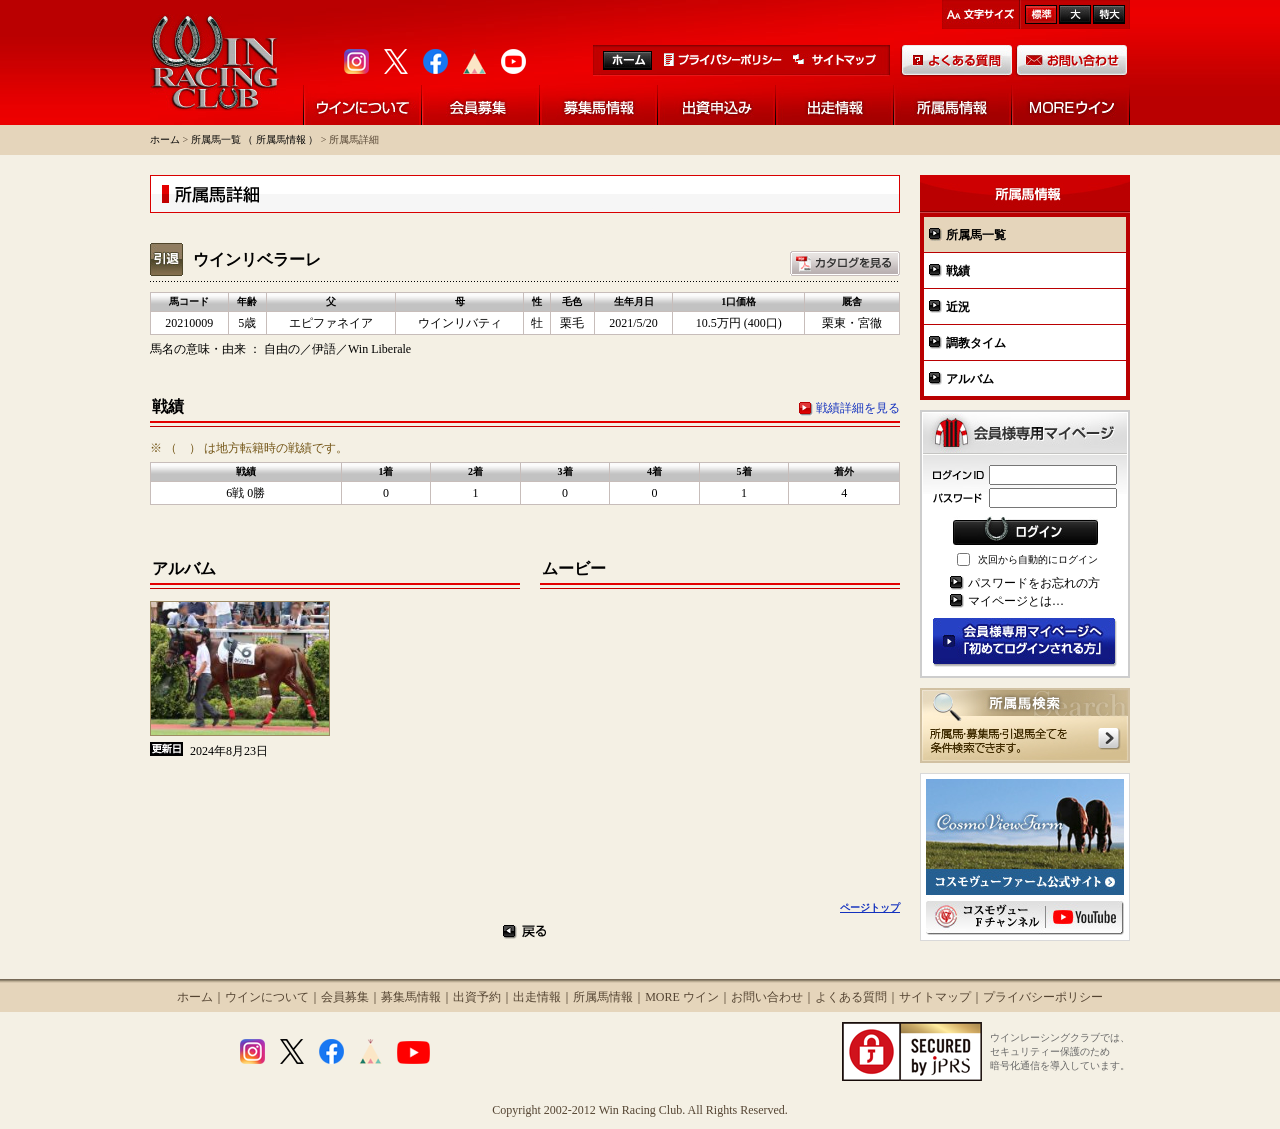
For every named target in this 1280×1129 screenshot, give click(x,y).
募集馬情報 (411, 997)
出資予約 (477, 997)
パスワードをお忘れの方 (1034, 583)
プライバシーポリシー (1043, 997)
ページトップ (870, 907)
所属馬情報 (603, 997)
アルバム (970, 379)
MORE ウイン (682, 997)
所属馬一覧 (976, 235)
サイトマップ (935, 997)
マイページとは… (1016, 601)
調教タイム (976, 343)
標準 (1041, 14)
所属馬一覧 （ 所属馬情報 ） (255, 139)
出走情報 (537, 997)
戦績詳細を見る (858, 408)
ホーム (165, 139)
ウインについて (267, 997)
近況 (958, 307)
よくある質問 (851, 997)
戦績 (958, 271)
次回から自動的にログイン (1038, 559)
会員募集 (345, 997)
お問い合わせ (767, 997)
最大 (1109, 14)
